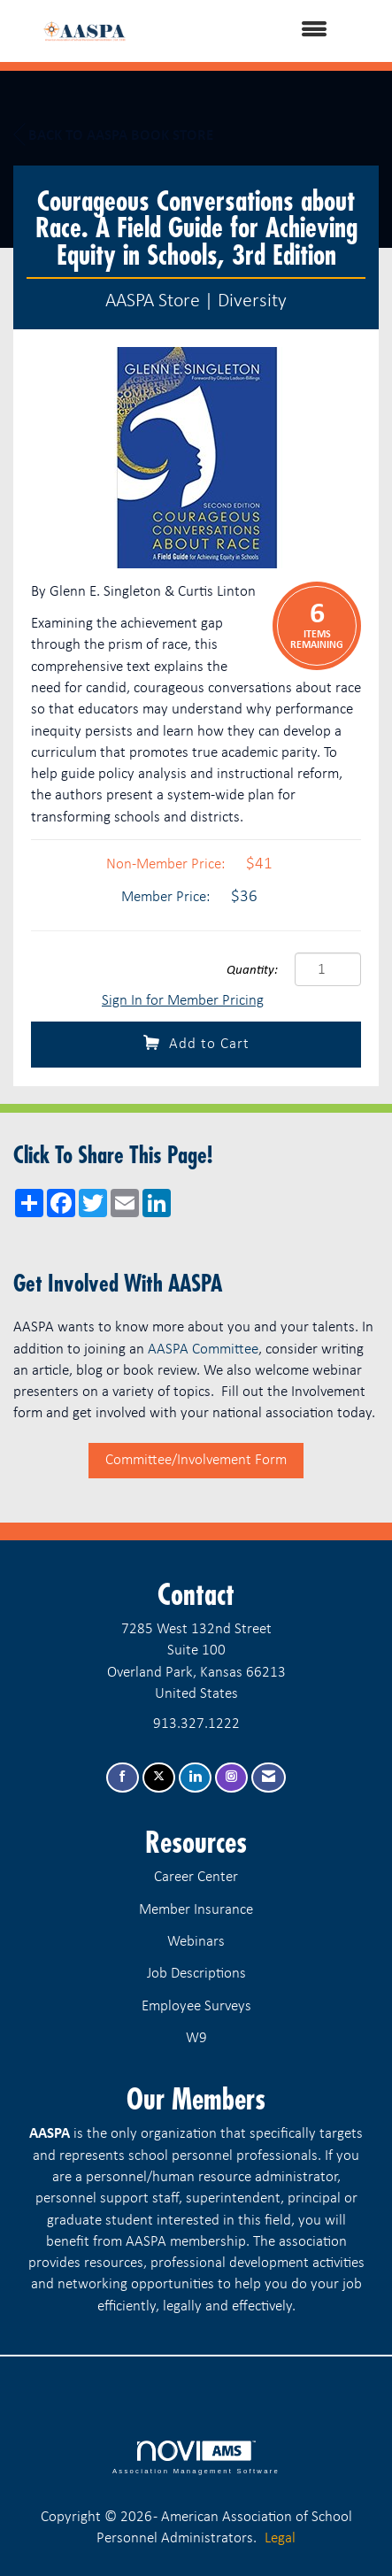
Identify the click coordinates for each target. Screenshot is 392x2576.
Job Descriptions (196, 1973)
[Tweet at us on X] (158, 1777)
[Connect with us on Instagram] (231, 1777)
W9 (196, 2038)
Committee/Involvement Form (196, 1460)
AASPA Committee (203, 1349)
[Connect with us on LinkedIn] (195, 1777)
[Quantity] (328, 969)
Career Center (196, 1877)
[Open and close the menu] (253, 31)
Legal (280, 2538)
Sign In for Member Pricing (183, 1000)
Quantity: (252, 970)
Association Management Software (196, 2457)
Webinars (196, 1941)
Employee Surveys (196, 2006)
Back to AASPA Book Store (113, 135)
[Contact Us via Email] (268, 1777)
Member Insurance (196, 1909)
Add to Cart (196, 1043)
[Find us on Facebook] (122, 1777)
